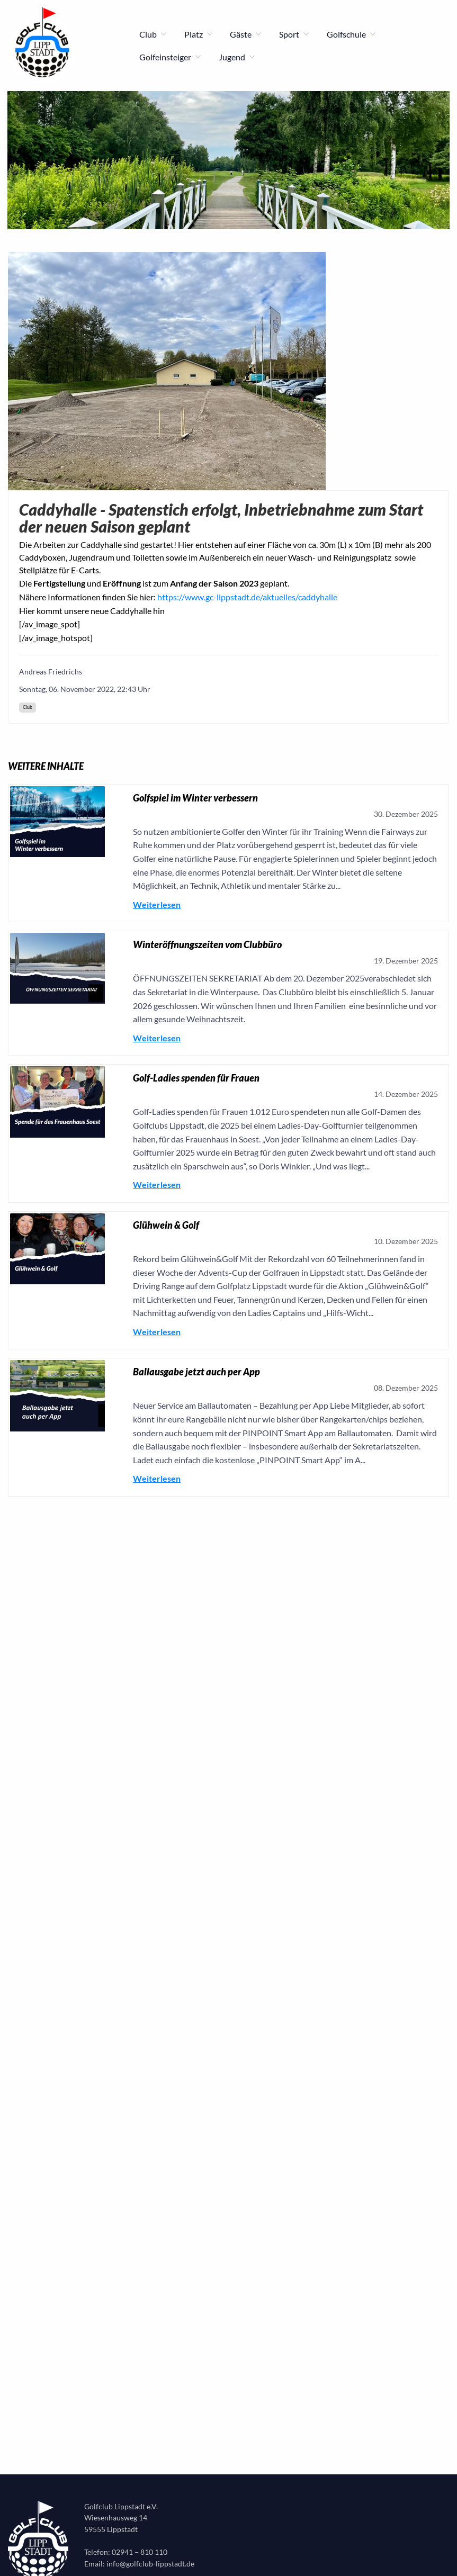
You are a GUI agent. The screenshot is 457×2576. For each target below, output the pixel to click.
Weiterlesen (157, 904)
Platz (198, 34)
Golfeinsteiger (170, 57)
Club (153, 34)
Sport (294, 34)
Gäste (246, 34)
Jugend (237, 57)
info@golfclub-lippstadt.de (150, 2563)
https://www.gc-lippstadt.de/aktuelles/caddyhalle (247, 597)
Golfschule (352, 34)
